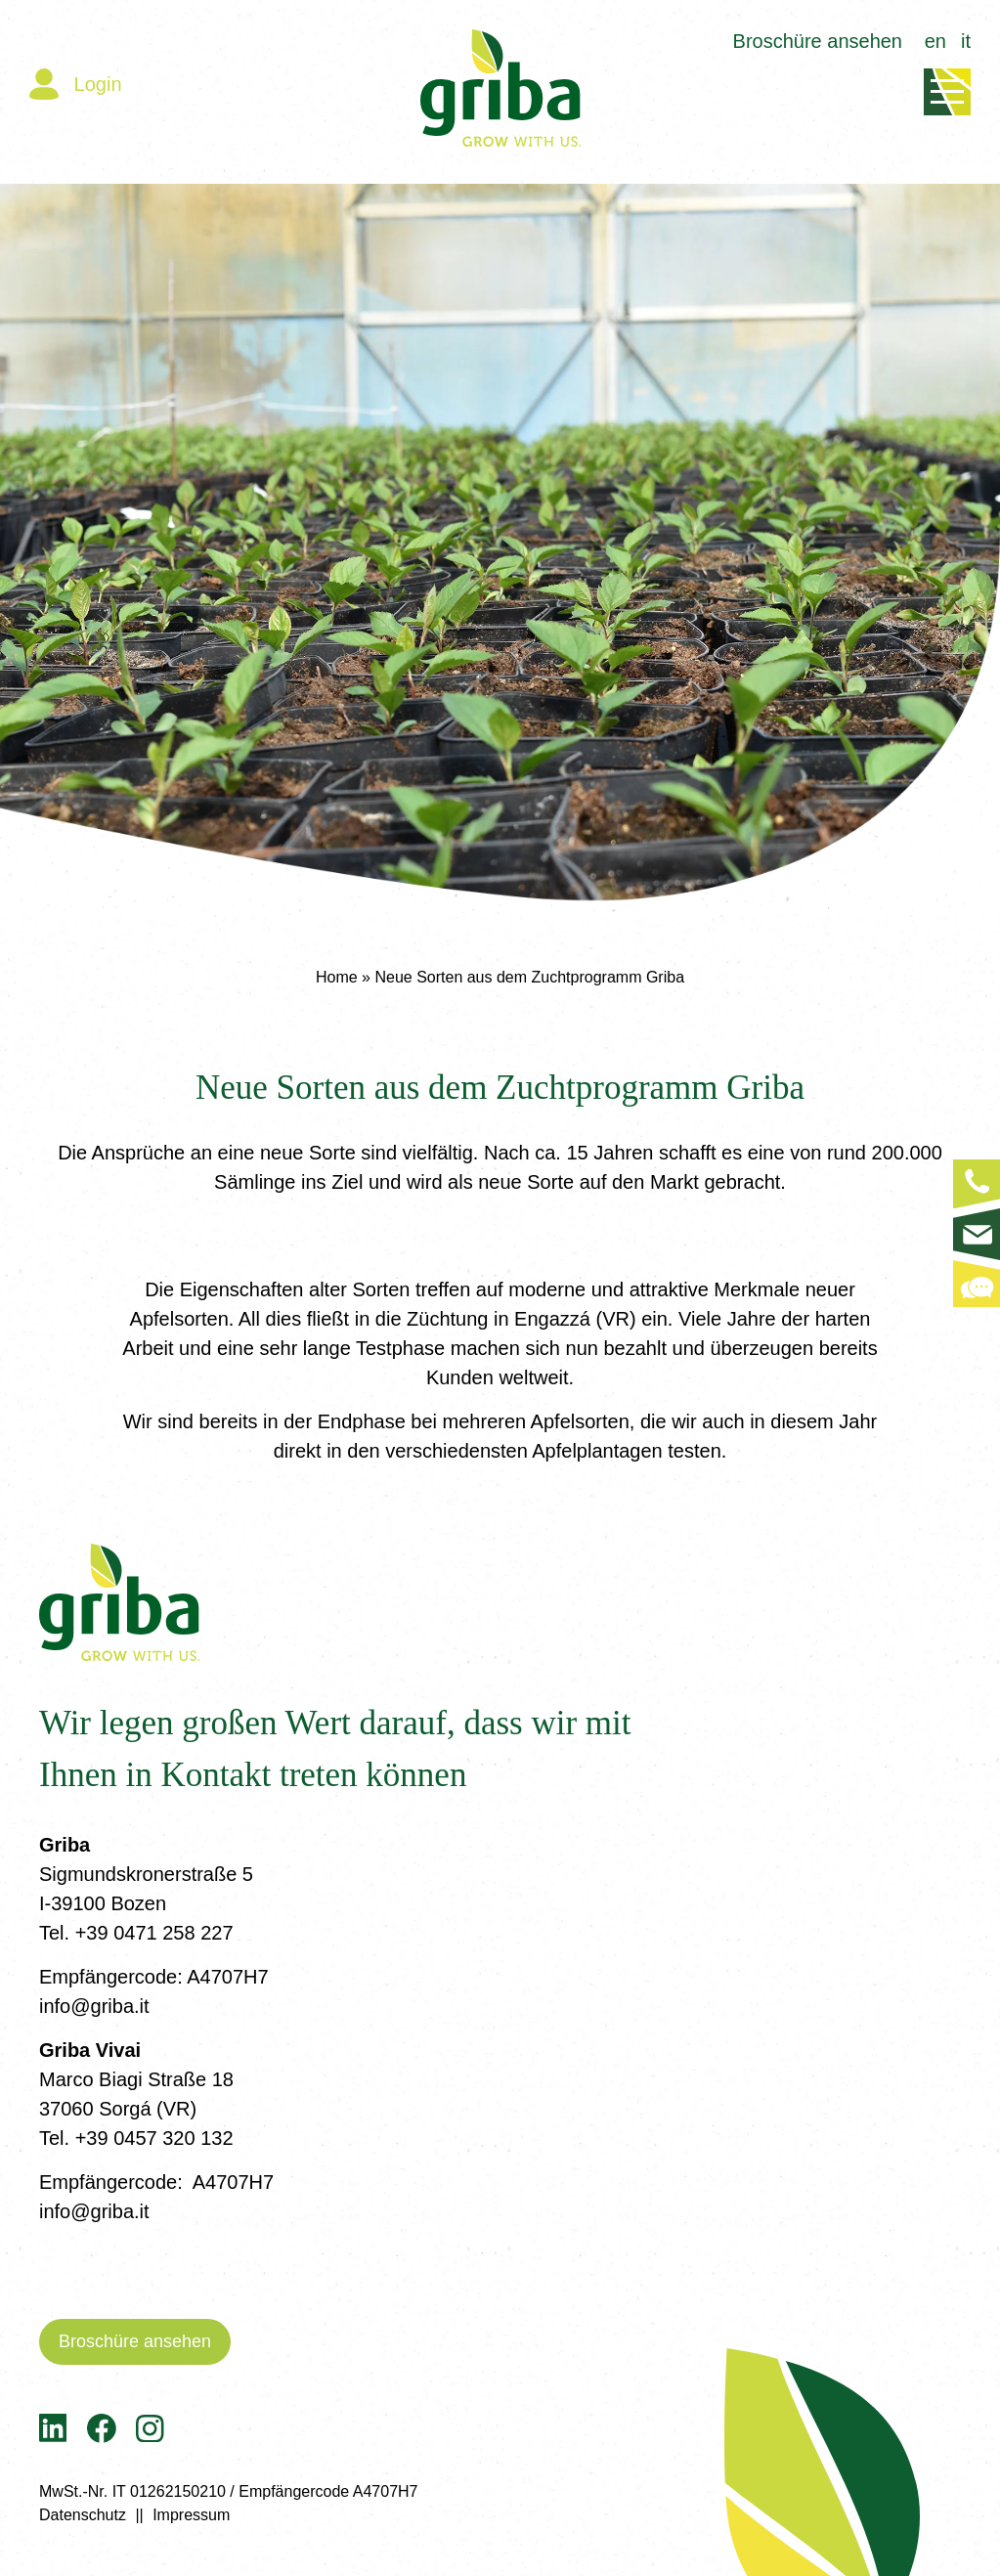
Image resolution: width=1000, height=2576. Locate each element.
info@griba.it (94, 2006)
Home (337, 977)
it (966, 41)
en (935, 41)
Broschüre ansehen (817, 41)
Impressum (191, 2515)
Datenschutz (82, 2515)
